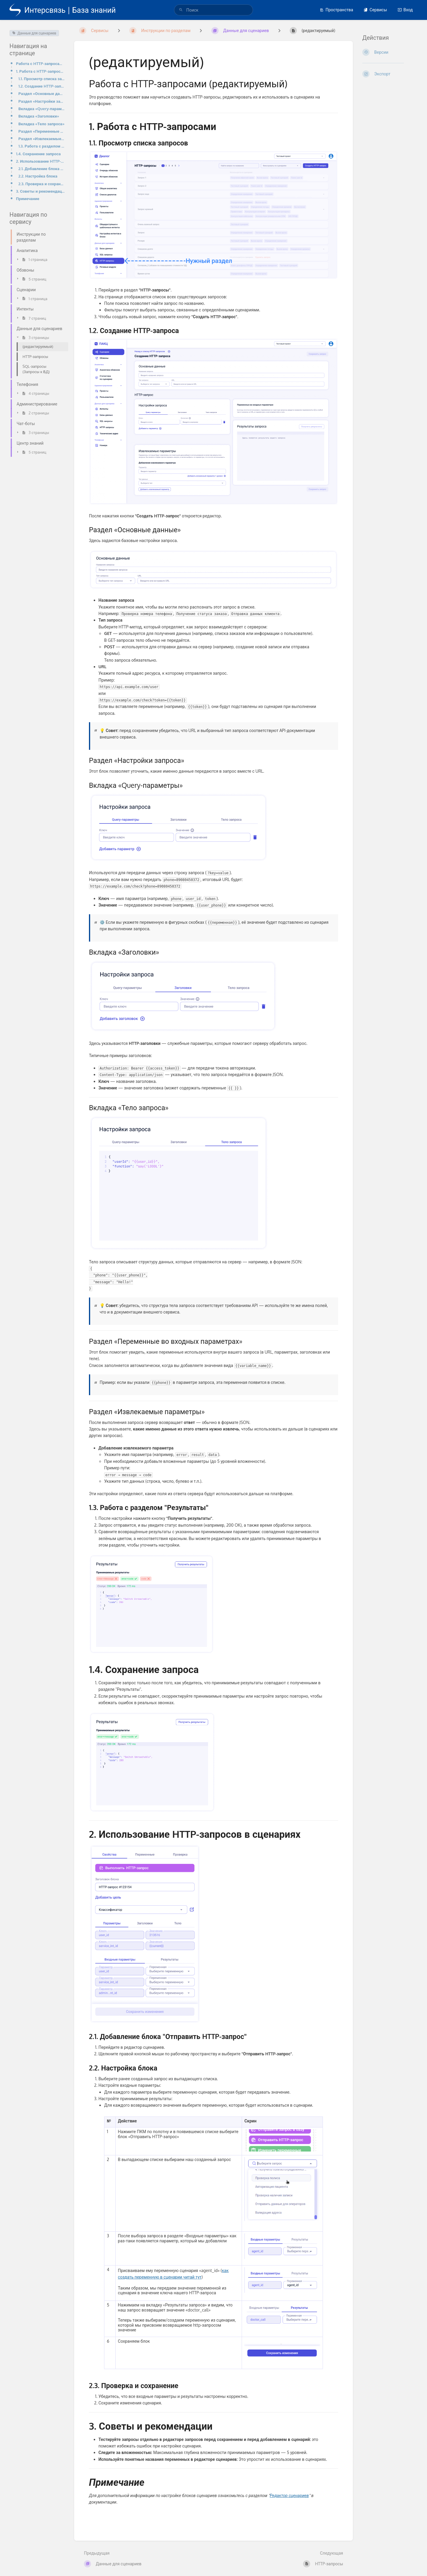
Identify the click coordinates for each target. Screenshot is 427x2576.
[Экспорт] (390, 74)
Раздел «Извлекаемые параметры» (41, 138)
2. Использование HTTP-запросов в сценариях (40, 161)
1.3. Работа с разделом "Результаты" (41, 145)
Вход (405, 9)
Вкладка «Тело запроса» (41, 123)
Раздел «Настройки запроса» (41, 101)
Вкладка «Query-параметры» (41, 108)
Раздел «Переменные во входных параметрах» (41, 131)
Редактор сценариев (289, 2495)
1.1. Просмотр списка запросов (41, 78)
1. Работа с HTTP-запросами (40, 71)
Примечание (27, 198)
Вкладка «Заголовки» (38, 115)
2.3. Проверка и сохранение (41, 183)
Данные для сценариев (34, 33)
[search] (213, 9)
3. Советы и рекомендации (40, 191)
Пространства (336, 9)
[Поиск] (181, 9)
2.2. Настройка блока (37, 175)
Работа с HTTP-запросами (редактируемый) (40, 63)
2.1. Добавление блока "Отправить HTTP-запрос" (41, 168)
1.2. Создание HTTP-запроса (41, 85)
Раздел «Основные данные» (41, 93)
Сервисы (375, 9)
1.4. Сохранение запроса (38, 153)
